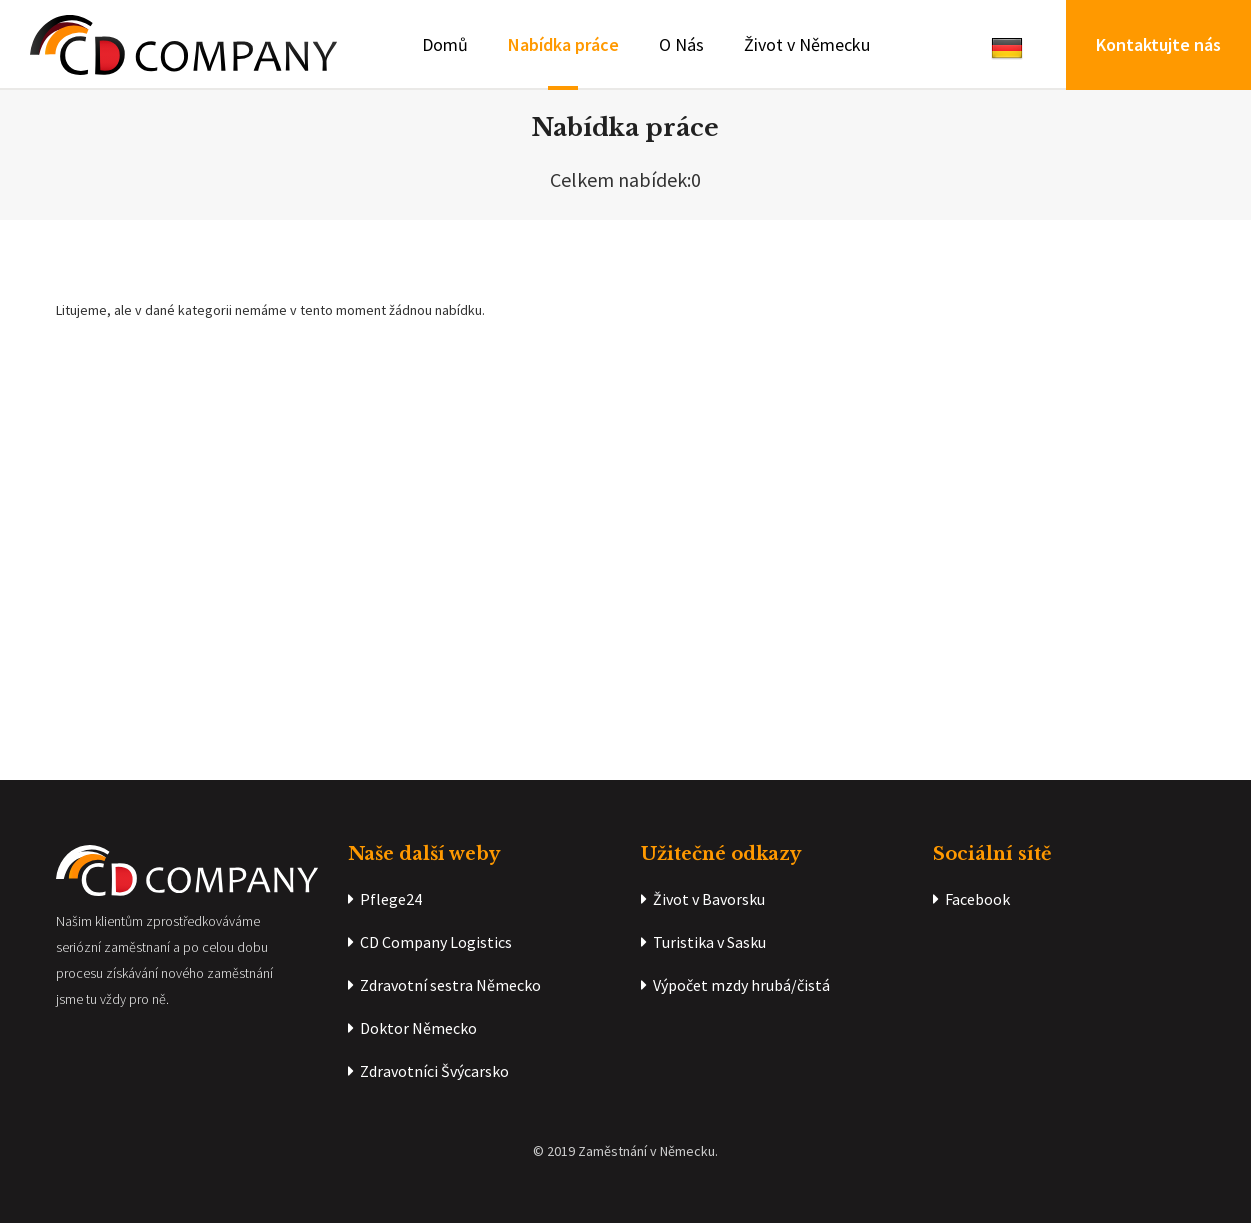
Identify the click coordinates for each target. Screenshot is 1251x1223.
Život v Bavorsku (703, 899)
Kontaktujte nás (1158, 44)
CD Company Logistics (430, 942)
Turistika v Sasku (703, 942)
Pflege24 (385, 899)
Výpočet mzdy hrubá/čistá (735, 985)
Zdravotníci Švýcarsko (428, 1071)
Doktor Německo (412, 1028)
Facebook (971, 899)
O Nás (681, 44)
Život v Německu (807, 44)
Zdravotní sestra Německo (444, 985)
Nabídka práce (563, 44)
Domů (445, 44)
